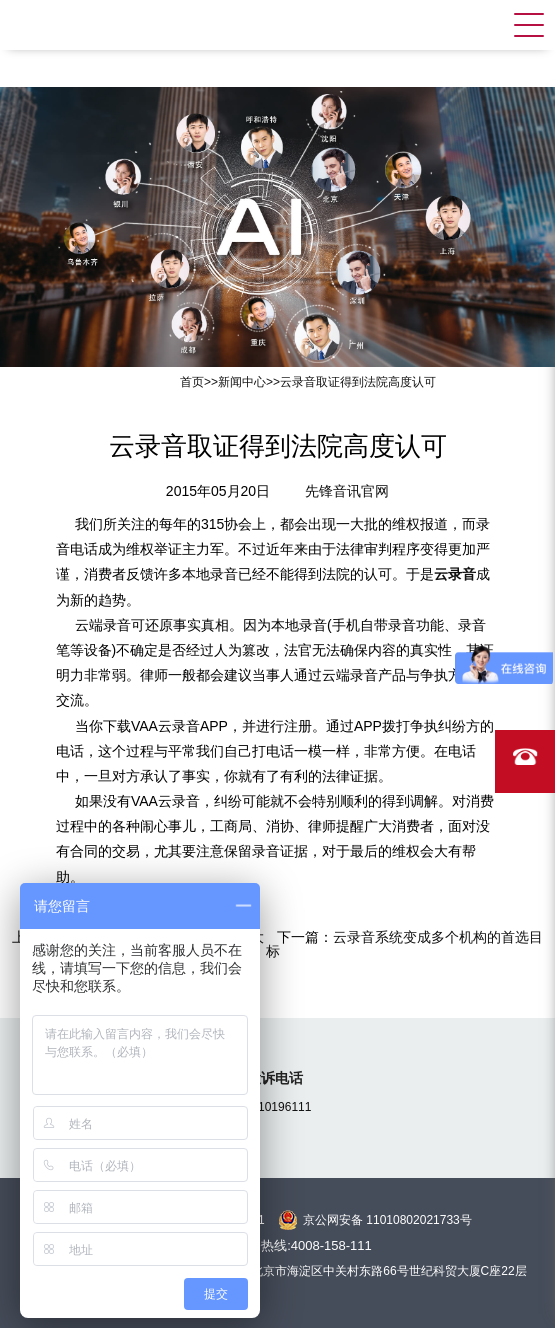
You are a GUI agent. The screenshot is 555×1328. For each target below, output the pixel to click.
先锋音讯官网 (347, 491)
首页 (192, 382)
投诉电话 (275, 1078)
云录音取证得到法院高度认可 (358, 382)
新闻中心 (242, 382)
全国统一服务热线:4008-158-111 (277, 1245)
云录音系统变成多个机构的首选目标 (405, 944)
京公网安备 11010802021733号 (387, 1220)
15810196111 (274, 1107)
